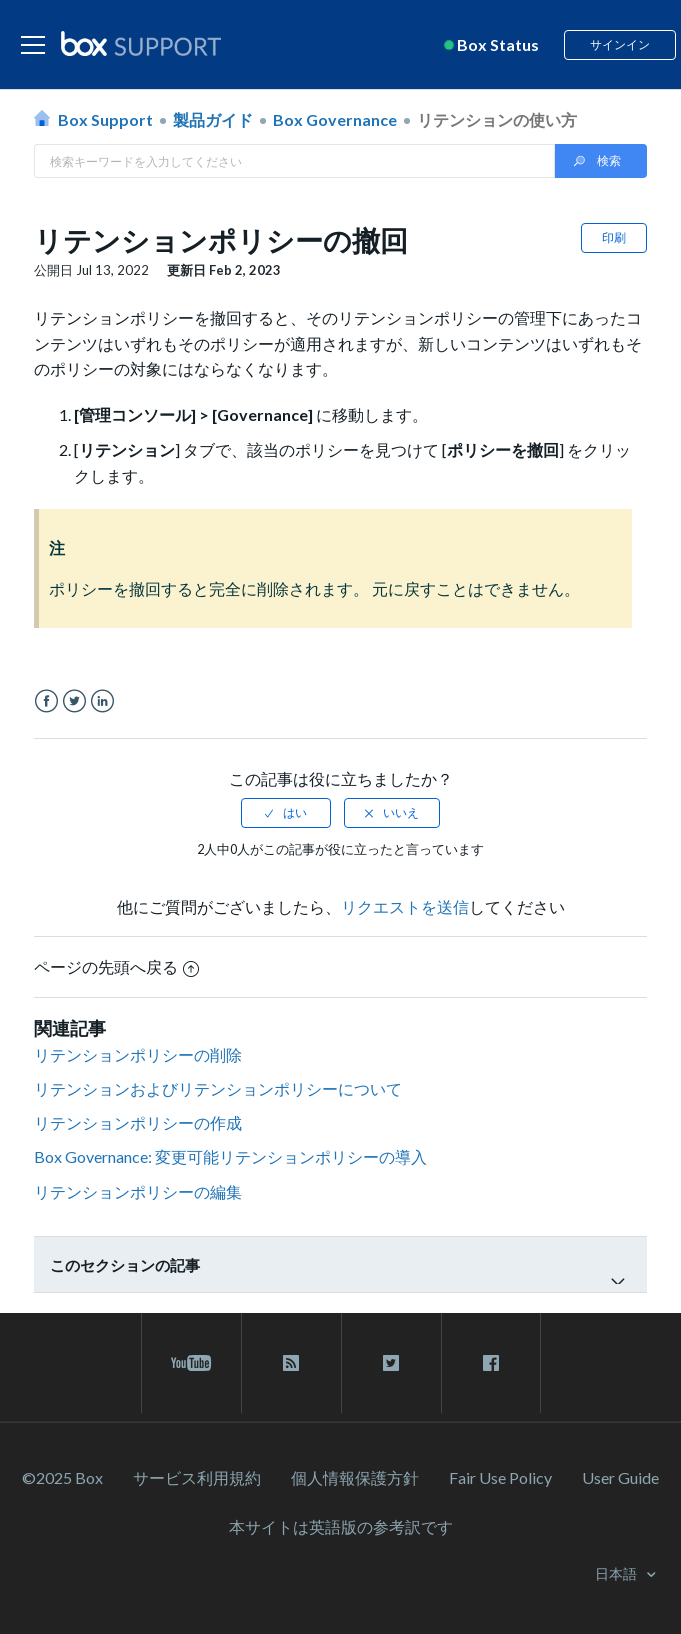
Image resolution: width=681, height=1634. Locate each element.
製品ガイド (213, 119)
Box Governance (335, 119)
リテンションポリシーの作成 (138, 1122)
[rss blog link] (291, 1363)
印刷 (614, 237)
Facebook (46, 701)
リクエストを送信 (405, 906)
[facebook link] (491, 1363)
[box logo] (141, 43)
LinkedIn (102, 701)
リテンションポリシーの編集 (138, 1191)
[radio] (286, 813)
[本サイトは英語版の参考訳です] (341, 1526)
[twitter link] (391, 1363)
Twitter (74, 701)
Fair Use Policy (500, 1477)
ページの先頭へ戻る (116, 966)
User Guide (620, 1477)
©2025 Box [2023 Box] (62, 1477)
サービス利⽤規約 (197, 1477)
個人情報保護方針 (355, 1477)
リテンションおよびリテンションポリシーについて (218, 1088)
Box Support (105, 119)
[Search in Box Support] (294, 161)
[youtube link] (191, 1363)
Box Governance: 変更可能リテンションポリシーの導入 (230, 1156)
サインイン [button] (620, 44)
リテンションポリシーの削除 (138, 1054)
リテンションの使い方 (497, 119)
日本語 (617, 1573)
